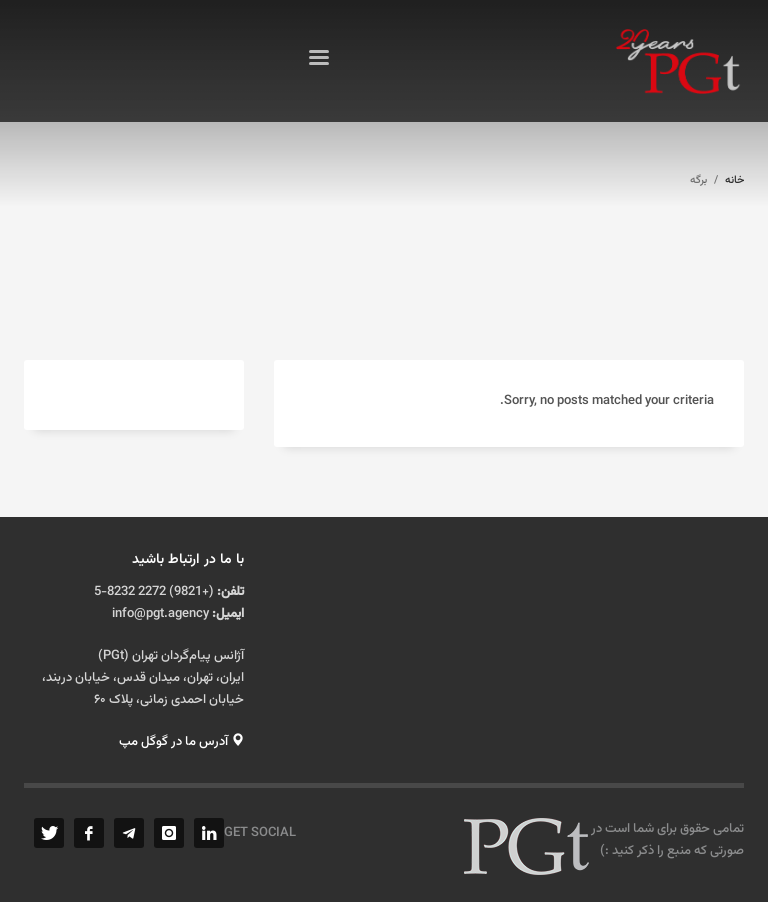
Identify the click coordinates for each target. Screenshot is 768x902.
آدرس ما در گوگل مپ (181, 742)
